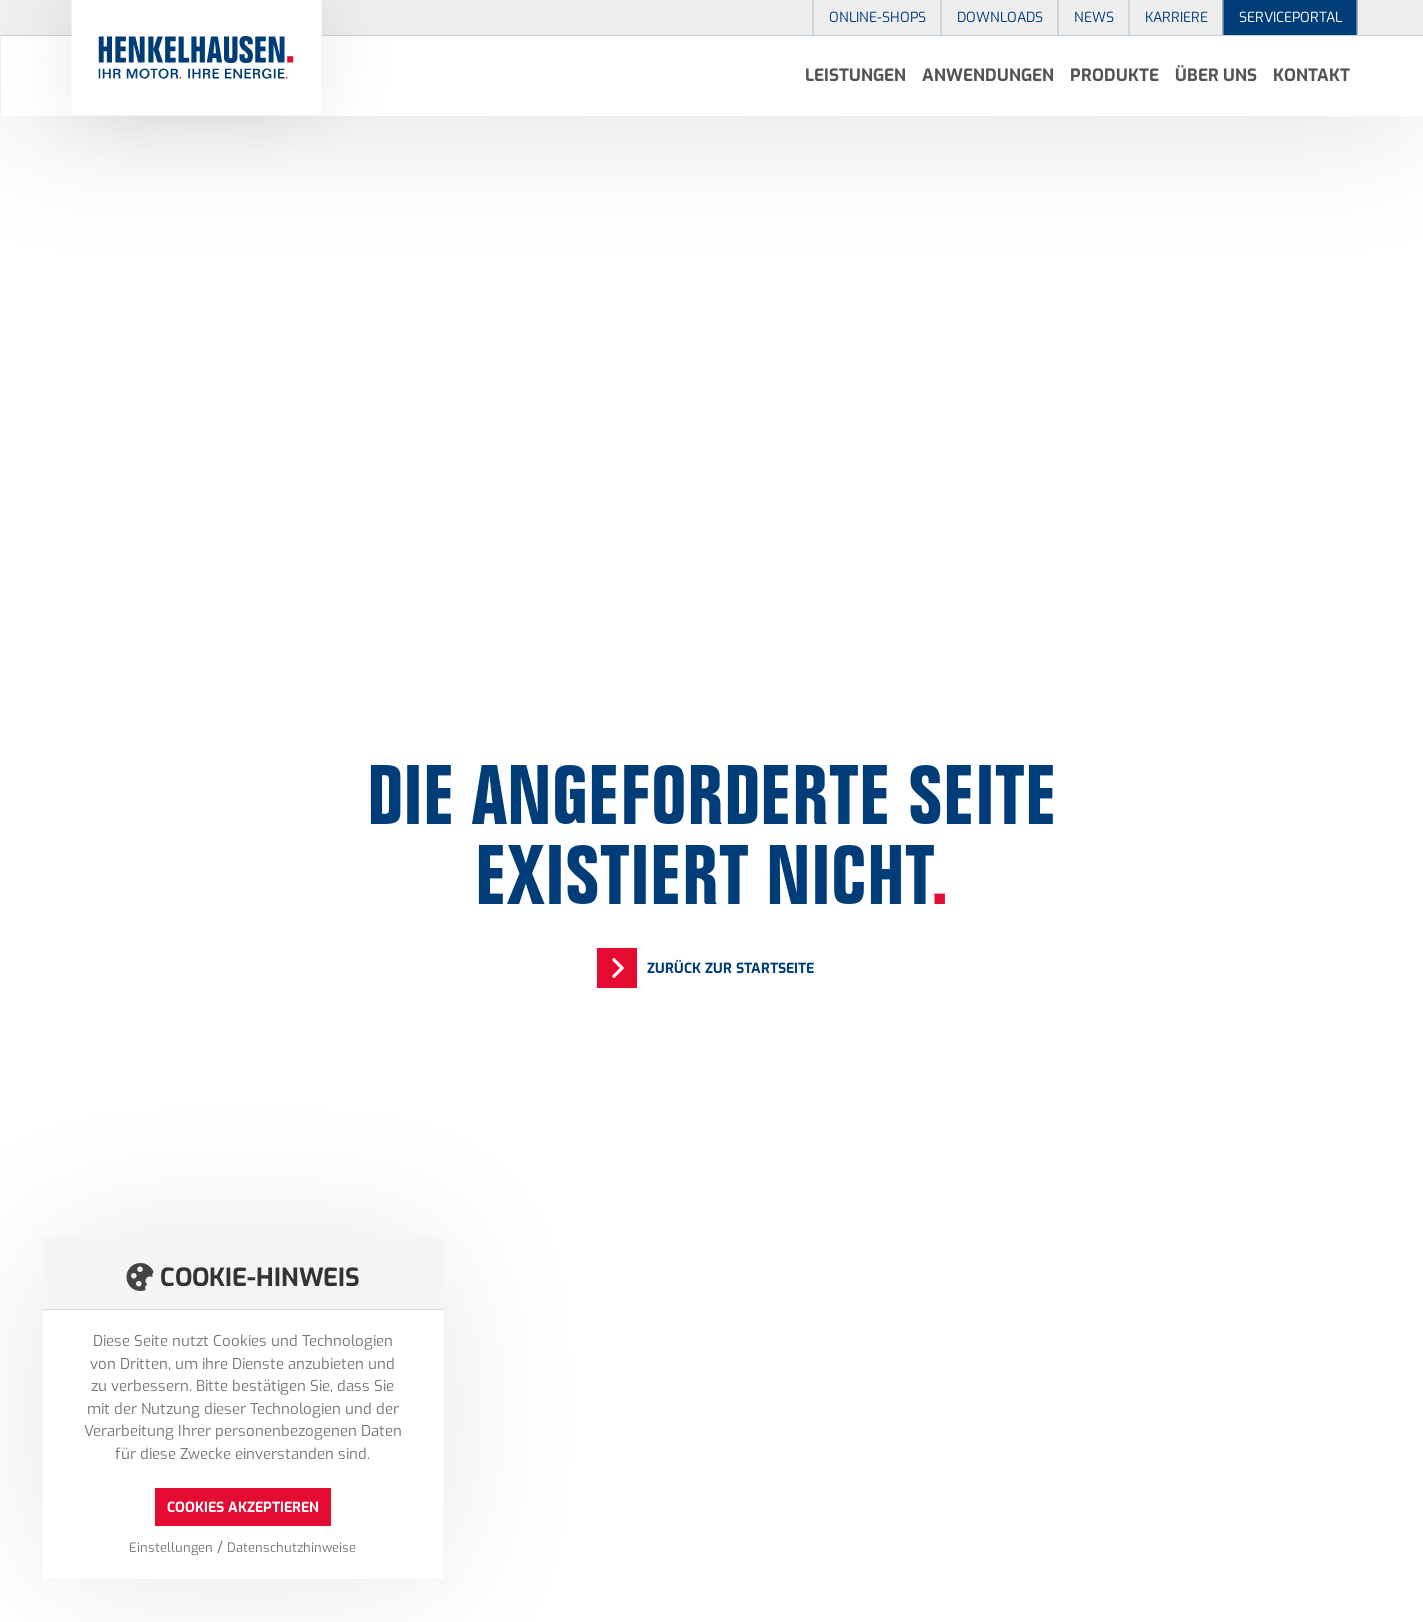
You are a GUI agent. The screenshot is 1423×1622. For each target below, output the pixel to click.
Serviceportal (1290, 17)
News (1094, 17)
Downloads (1000, 17)
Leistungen (855, 75)
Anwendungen (988, 75)
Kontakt (1311, 75)
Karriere (1176, 17)
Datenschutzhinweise (291, 1547)
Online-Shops (877, 17)
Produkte (1114, 75)
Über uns (1216, 75)
